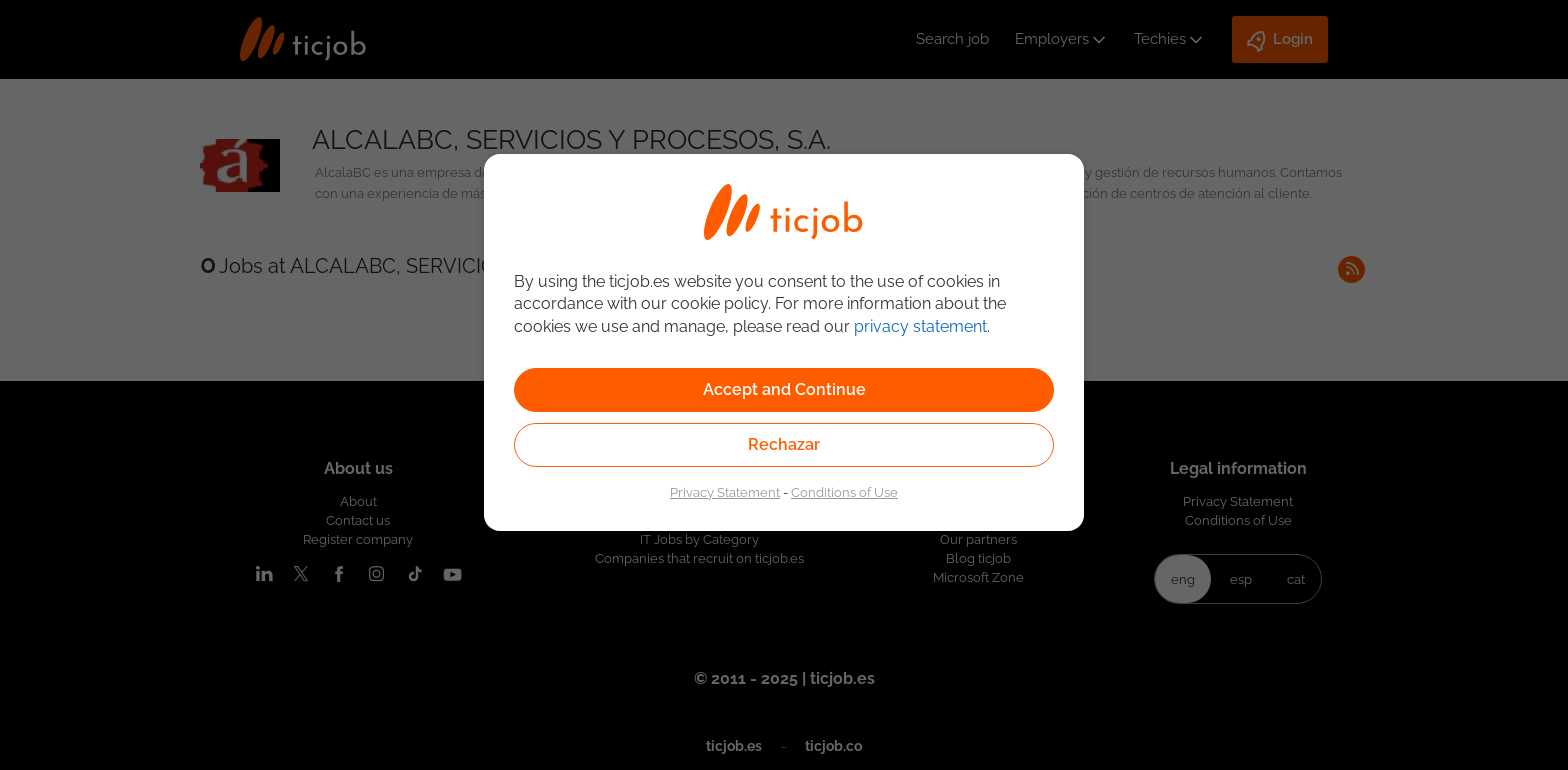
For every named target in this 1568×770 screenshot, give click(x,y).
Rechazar (784, 444)
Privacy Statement (725, 492)
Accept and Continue (784, 389)
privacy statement (920, 326)
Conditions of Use (844, 492)
